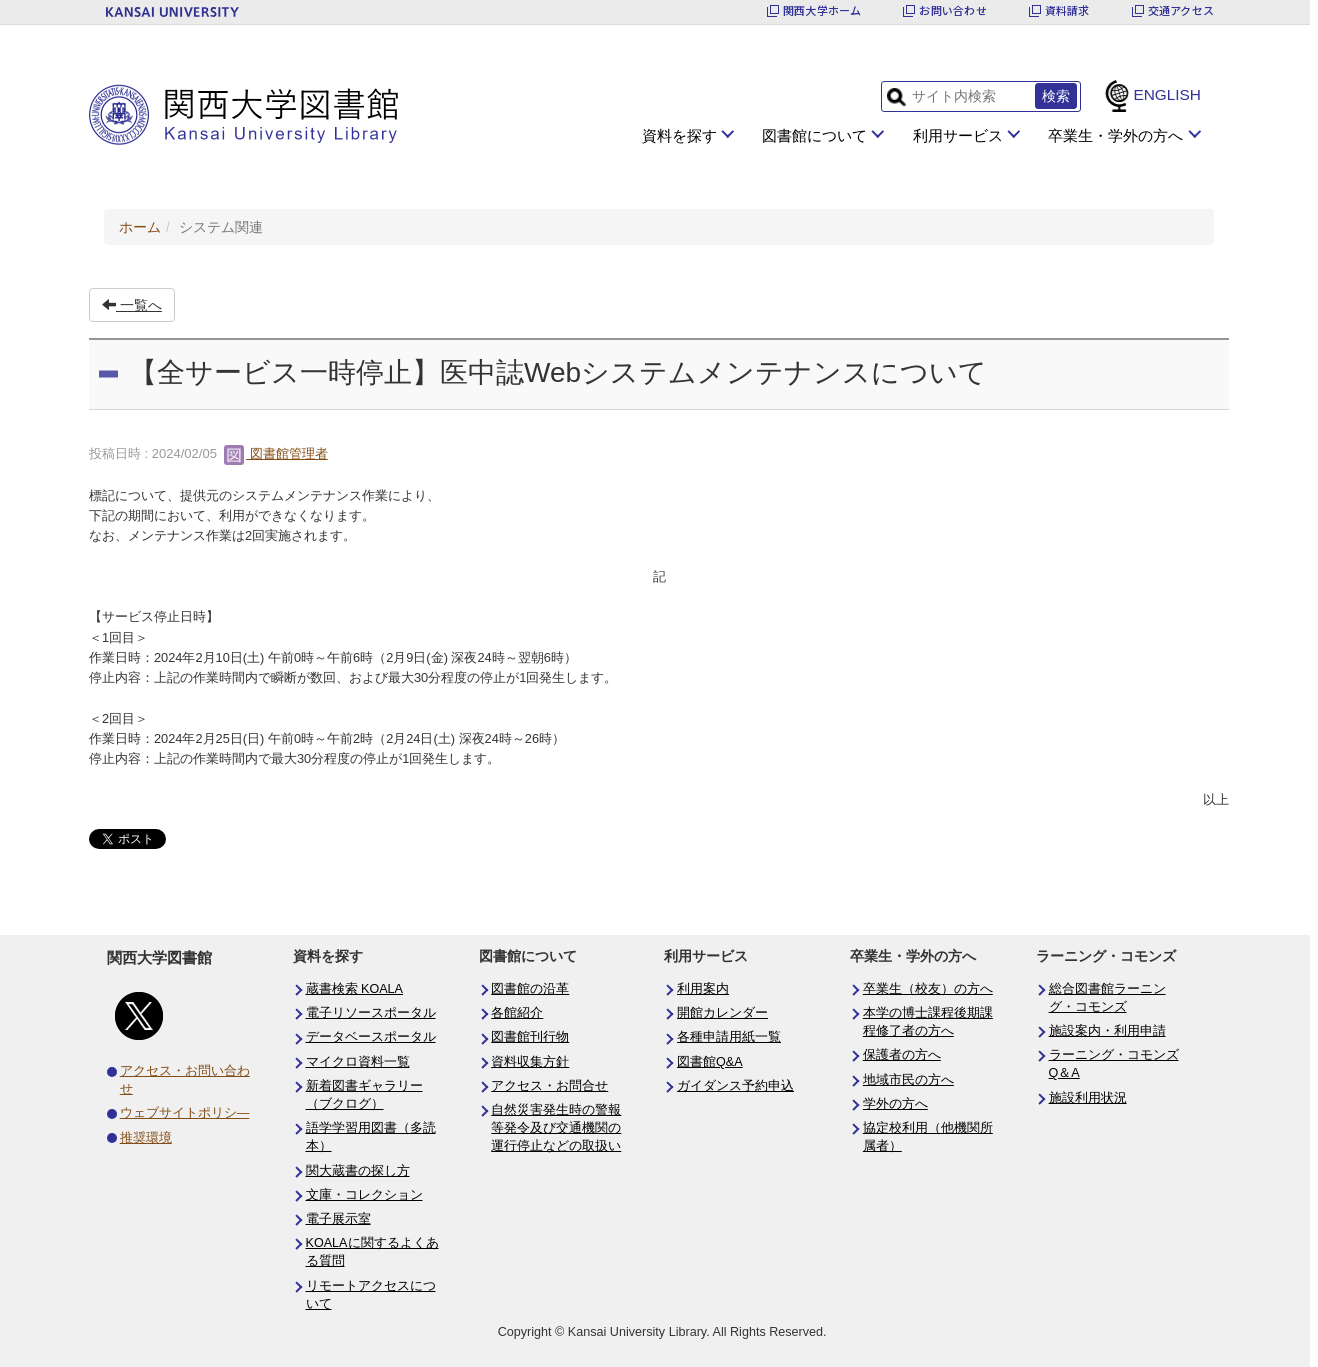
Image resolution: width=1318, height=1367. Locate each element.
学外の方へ (895, 1104)
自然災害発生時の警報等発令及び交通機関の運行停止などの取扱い (556, 1128)
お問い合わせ (952, 10)
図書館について (814, 135)
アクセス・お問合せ (549, 1086)
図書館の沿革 (530, 989)
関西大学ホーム (822, 10)
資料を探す (679, 135)
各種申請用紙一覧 (729, 1037)
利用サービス (958, 135)
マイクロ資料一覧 (358, 1062)
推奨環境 (146, 1138)
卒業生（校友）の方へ (928, 989)
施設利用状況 (1088, 1098)
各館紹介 (517, 1013)
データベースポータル (371, 1037)
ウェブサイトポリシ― (185, 1113)
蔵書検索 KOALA (355, 989)
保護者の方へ (902, 1055)
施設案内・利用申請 (1107, 1031)
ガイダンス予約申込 (735, 1086)
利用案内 (703, 989)
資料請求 (1067, 10)
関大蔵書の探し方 (358, 1171)
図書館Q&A (710, 1062)
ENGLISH (1167, 94)
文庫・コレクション (364, 1195)
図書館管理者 (276, 453)
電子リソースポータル (371, 1013)
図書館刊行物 (530, 1037)
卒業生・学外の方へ (1115, 135)
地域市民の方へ (908, 1080)
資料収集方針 (530, 1062)
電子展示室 (338, 1219)
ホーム (140, 227)
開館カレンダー (722, 1013)
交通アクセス (1181, 10)
